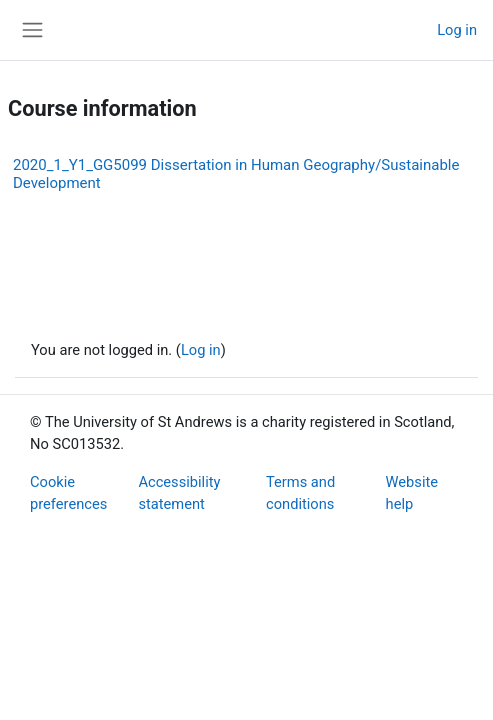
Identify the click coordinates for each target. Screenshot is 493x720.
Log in (457, 30)
